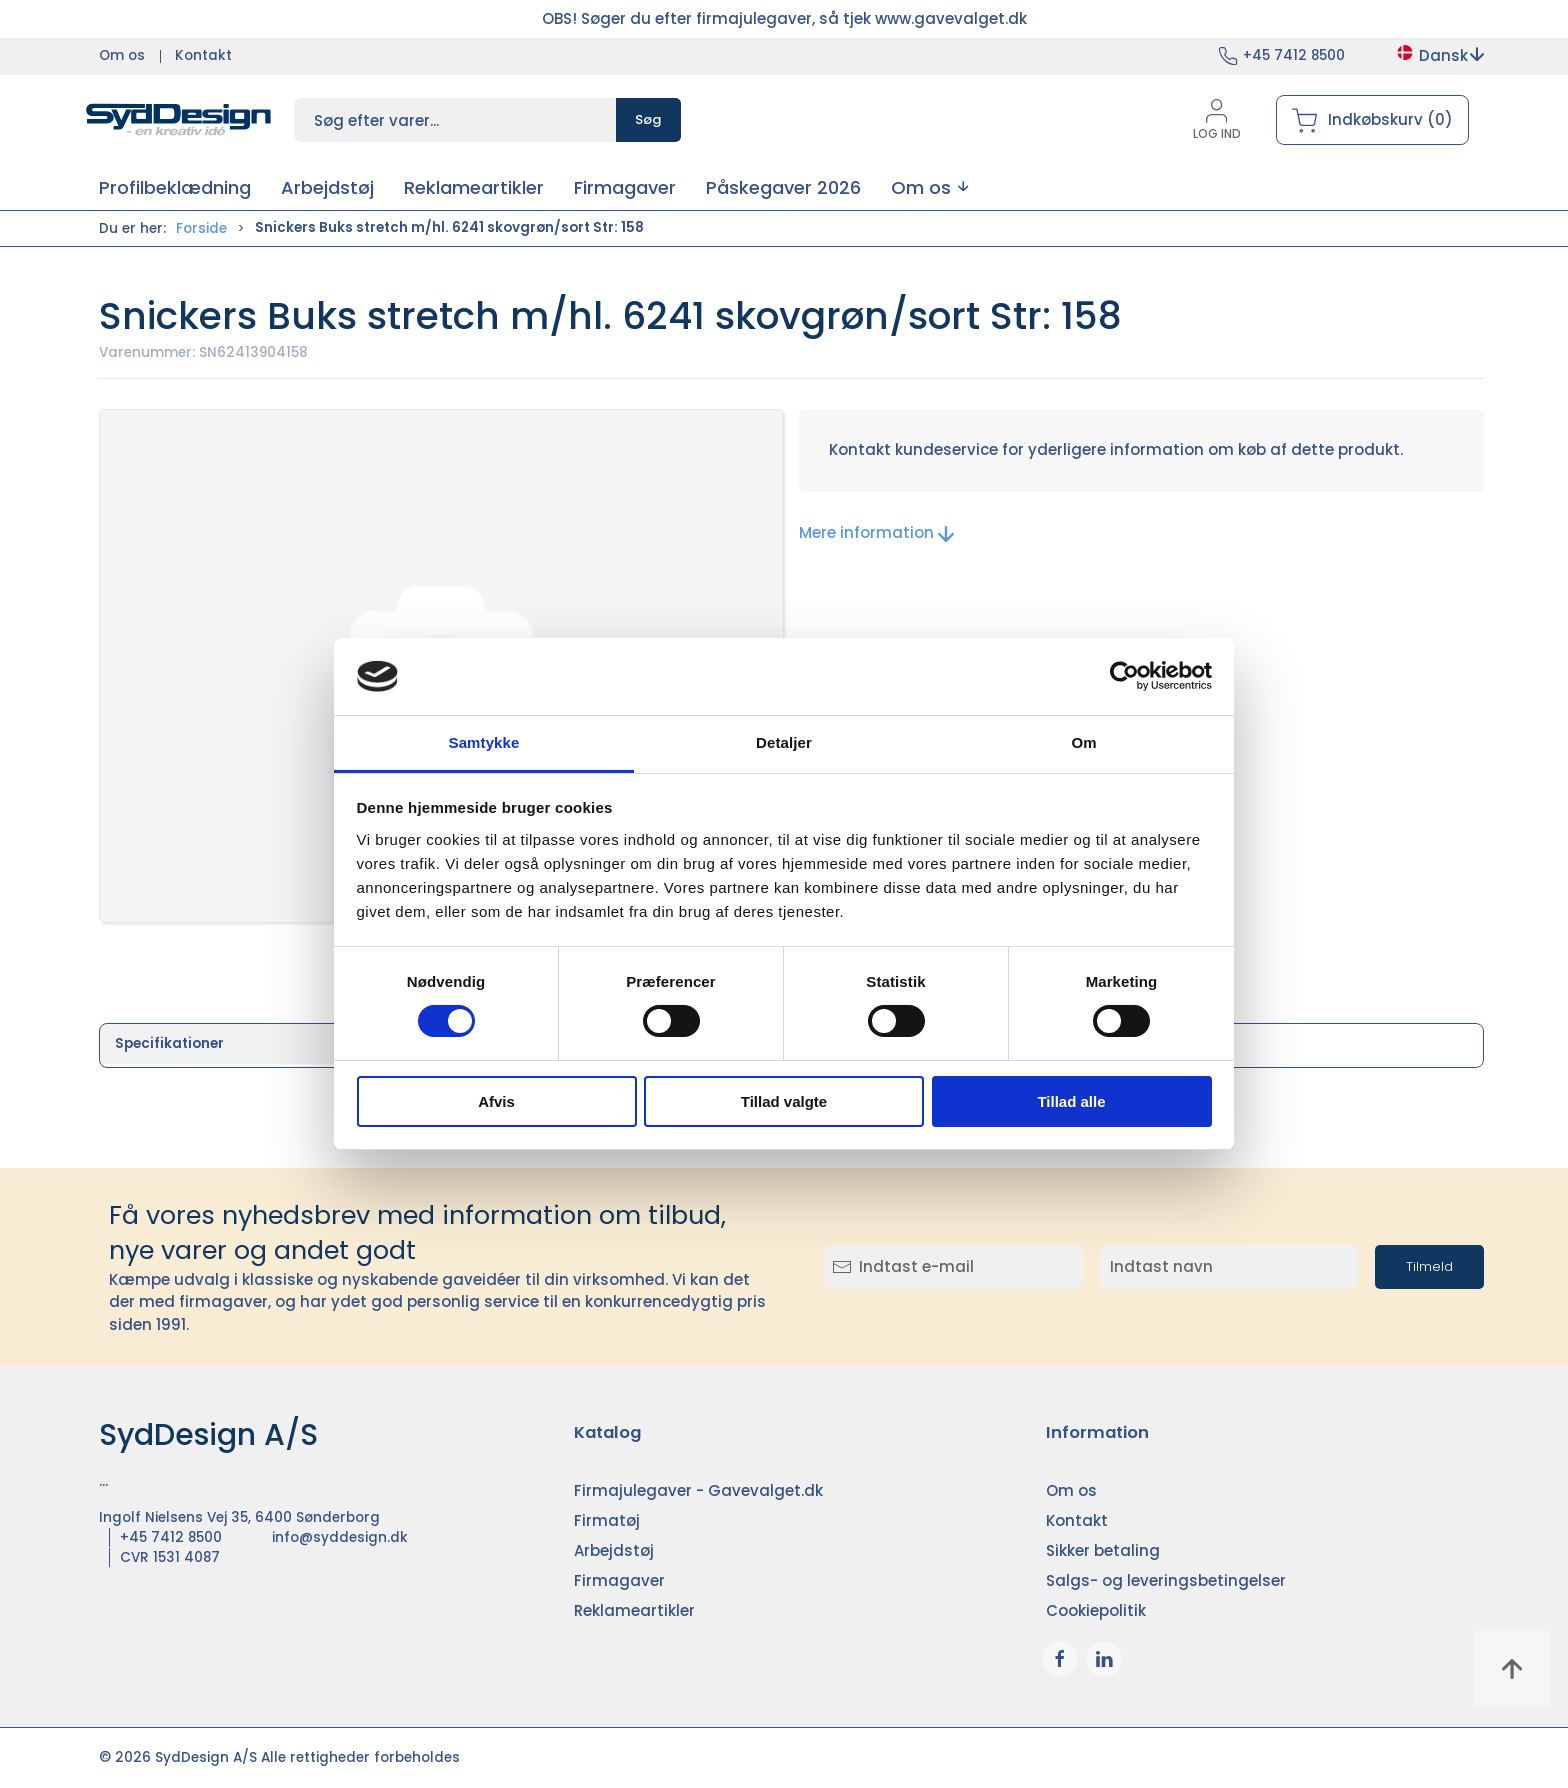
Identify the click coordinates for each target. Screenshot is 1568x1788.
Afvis (496, 1101)
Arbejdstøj (614, 1550)
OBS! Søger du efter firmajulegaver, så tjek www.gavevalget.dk (784, 18)
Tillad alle (1071, 1101)
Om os (122, 55)
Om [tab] (1083, 742)
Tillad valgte (784, 1101)
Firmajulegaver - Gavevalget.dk (698, 1490)
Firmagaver (619, 1580)
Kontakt (203, 55)
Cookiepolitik (1096, 1610)
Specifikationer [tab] (169, 1043)
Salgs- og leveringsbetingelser (1166, 1580)
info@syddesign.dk (340, 1537)
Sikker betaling (1103, 1550)
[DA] (179, 120)
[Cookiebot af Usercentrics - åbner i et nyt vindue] (1124, 676)
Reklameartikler (634, 1610)
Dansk (1439, 55)
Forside (201, 228)
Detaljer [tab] (784, 742)
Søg (648, 119)
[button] (929, 187)
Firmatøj (607, 1520)
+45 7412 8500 (1294, 55)
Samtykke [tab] (484, 742)
